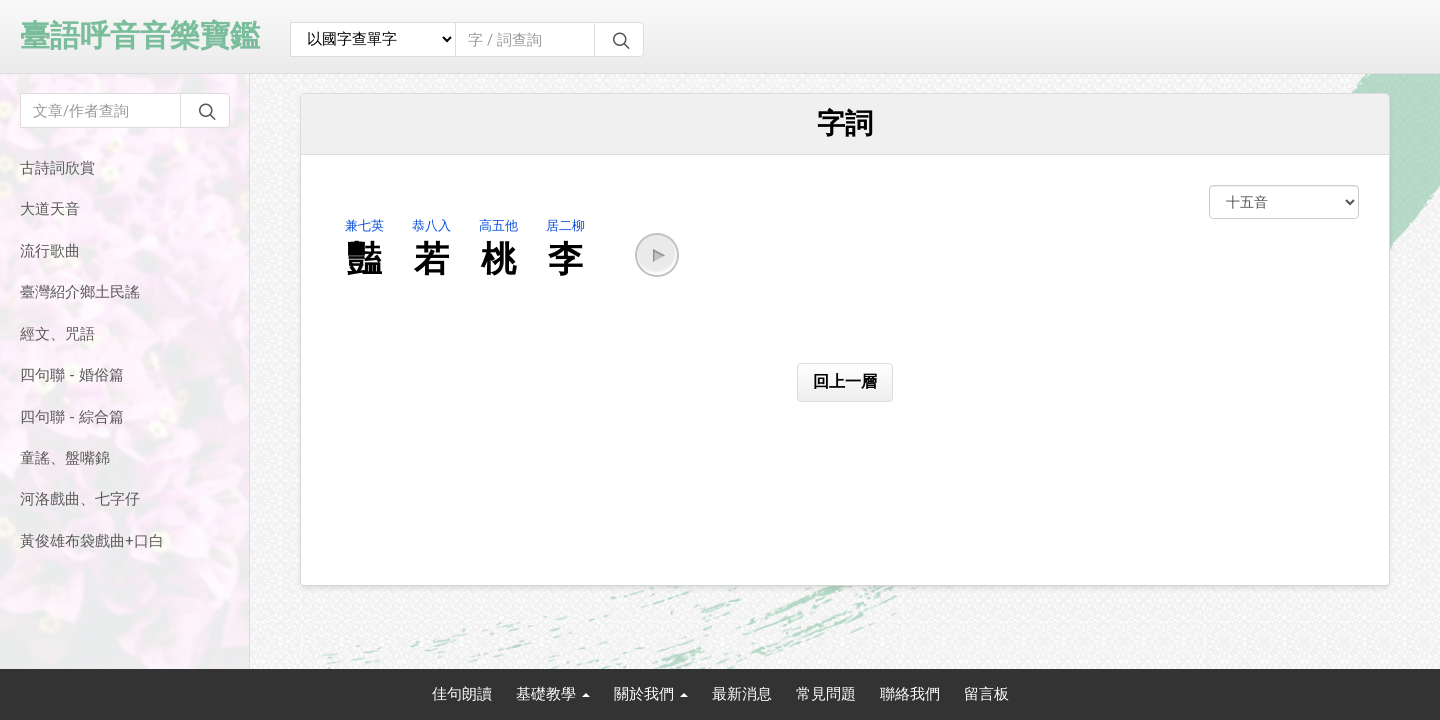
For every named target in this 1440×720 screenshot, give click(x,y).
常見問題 (826, 694)
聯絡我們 (910, 694)
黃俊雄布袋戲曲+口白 (92, 541)
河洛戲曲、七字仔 (80, 499)
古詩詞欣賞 (57, 168)
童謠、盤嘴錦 (65, 458)
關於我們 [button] (651, 694)
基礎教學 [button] (553, 694)
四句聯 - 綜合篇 (72, 417)
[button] (657, 255)
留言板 (986, 694)
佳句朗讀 (462, 694)
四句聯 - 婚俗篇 (72, 375)
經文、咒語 (57, 334)
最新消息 (742, 694)
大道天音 (50, 209)
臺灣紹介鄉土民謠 (80, 292)
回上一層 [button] (845, 381)
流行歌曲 (50, 251)
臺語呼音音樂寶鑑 (140, 35)
